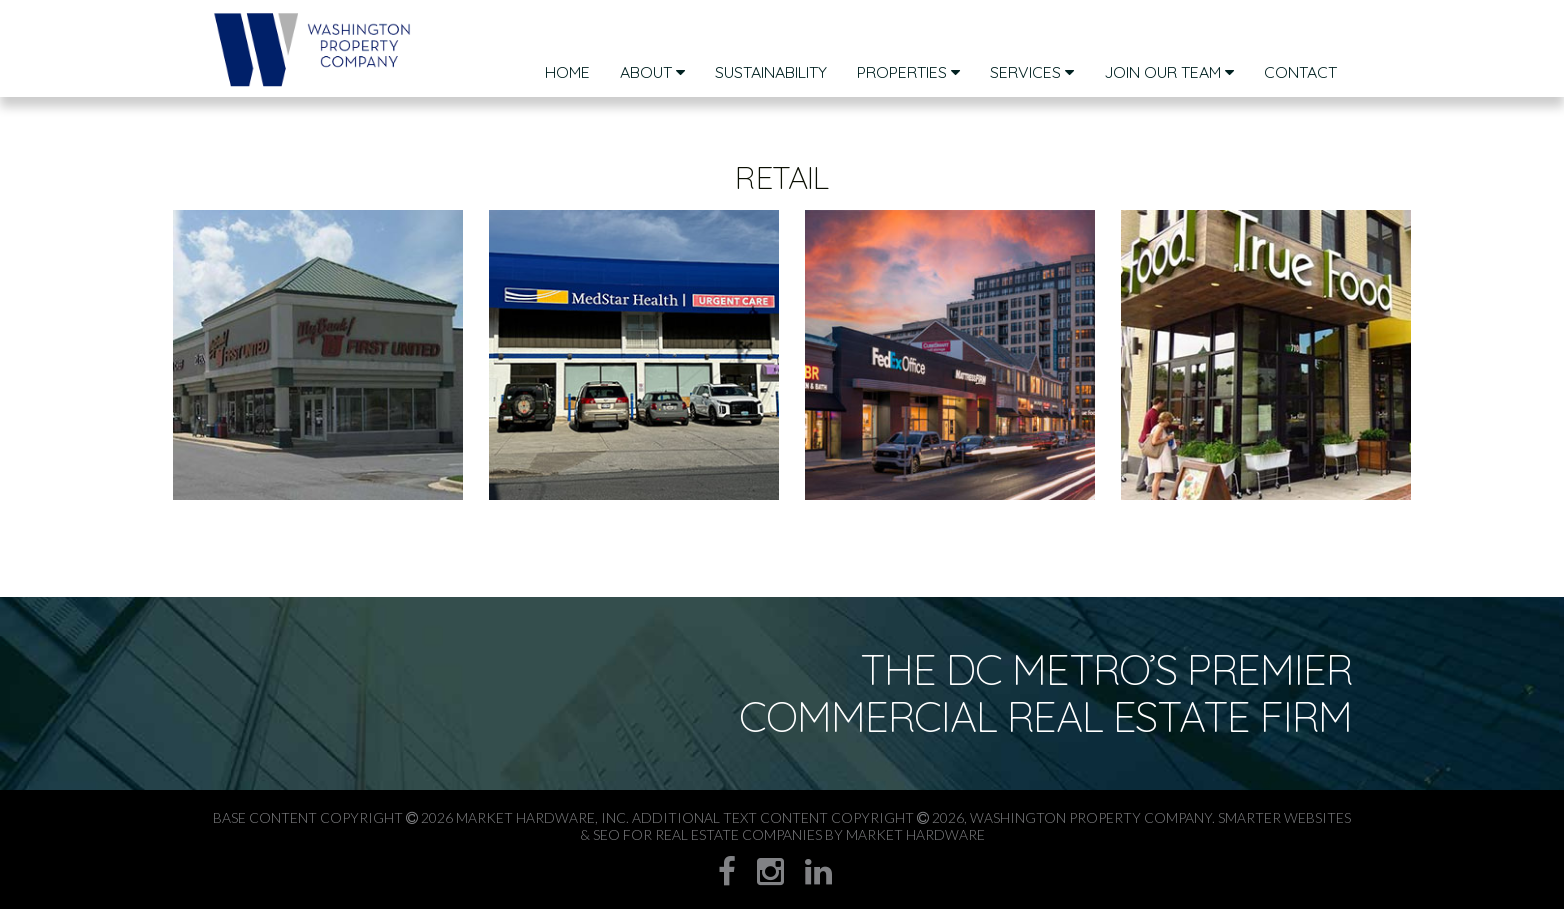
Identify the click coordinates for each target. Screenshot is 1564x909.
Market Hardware (915, 834)
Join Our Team (1169, 72)
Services (1032, 72)
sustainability (771, 72)
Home (567, 72)
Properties (908, 72)
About (652, 72)
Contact (1300, 72)
